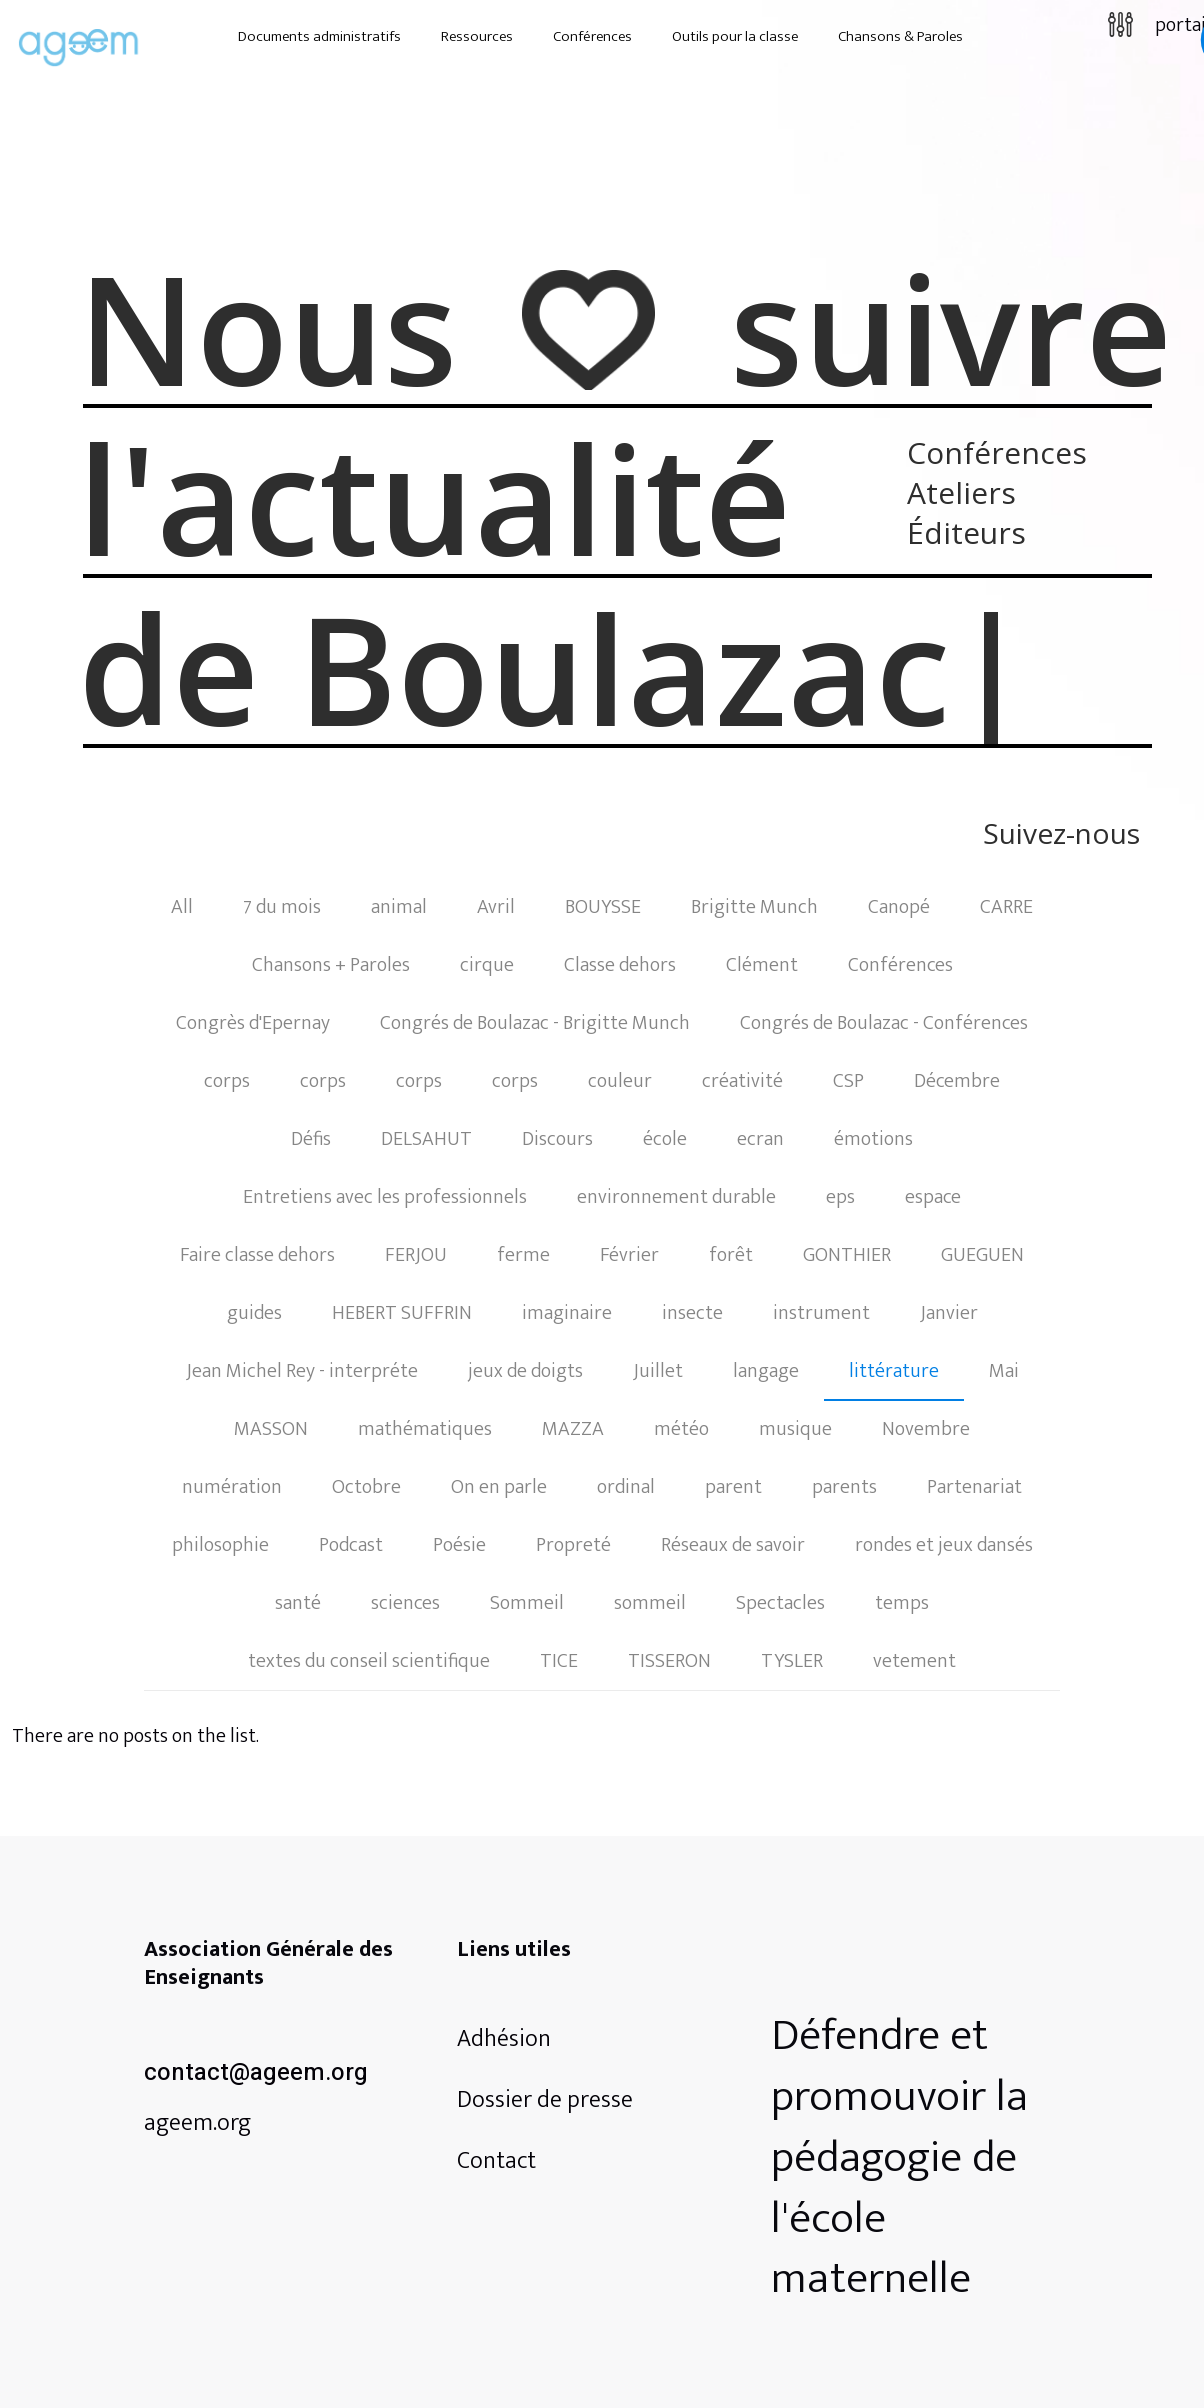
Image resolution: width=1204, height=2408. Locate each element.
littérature (894, 1371)
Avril (496, 907)
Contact (496, 2161)
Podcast (351, 1545)
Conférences (900, 965)
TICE (559, 1661)
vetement (914, 1661)
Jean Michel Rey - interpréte (302, 1371)
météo (681, 1429)
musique (795, 1429)
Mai (1004, 1371)
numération (232, 1487)
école (665, 1139)
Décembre (957, 1081)
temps (902, 1603)
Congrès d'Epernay (253, 1023)
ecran (760, 1139)
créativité (742, 1081)
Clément (762, 965)
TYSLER (792, 1661)
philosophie (220, 1545)
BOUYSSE (603, 907)
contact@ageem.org (256, 2072)
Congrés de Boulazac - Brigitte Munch (535, 1023)
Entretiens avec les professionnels (385, 1197)
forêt (731, 1255)
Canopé (899, 907)
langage (766, 1371)
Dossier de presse (545, 2100)
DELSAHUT (426, 1139)
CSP (848, 1081)
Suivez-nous (1061, 835)
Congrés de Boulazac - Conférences (884, 1023)
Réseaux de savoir (733, 1545)
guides (254, 1313)
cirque (487, 965)
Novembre (926, 1429)
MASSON (271, 1429)
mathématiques (425, 1429)
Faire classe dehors (257, 1255)
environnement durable (676, 1197)
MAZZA (573, 1429)
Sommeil (527, 1603)
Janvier (949, 1313)
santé (298, 1603)
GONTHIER (847, 1255)
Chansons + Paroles (331, 965)
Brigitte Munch (754, 907)
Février (629, 1255)
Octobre (366, 1487)
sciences (405, 1603)
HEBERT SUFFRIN (402, 1313)
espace (933, 1197)
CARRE (1006, 907)
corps (227, 1081)
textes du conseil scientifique (369, 1661)
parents (844, 1487)
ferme (523, 1255)
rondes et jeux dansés (944, 1545)
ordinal (626, 1487)
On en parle (499, 1487)
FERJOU (416, 1255)
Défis (311, 1139)
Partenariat (974, 1487)
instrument (821, 1313)
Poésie (459, 1545)
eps (840, 1197)
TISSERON (669, 1661)
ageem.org (197, 2123)
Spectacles (780, 1603)
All (182, 907)
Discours (557, 1139)
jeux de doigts (525, 1371)
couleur (620, 1081)
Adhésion (504, 2039)
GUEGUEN (982, 1255)
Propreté (573, 1545)
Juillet (658, 1371)
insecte (692, 1313)
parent (733, 1487)
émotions (873, 1139)
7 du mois (282, 907)
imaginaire (567, 1313)
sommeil (650, 1603)
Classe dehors (620, 965)
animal (399, 907)
